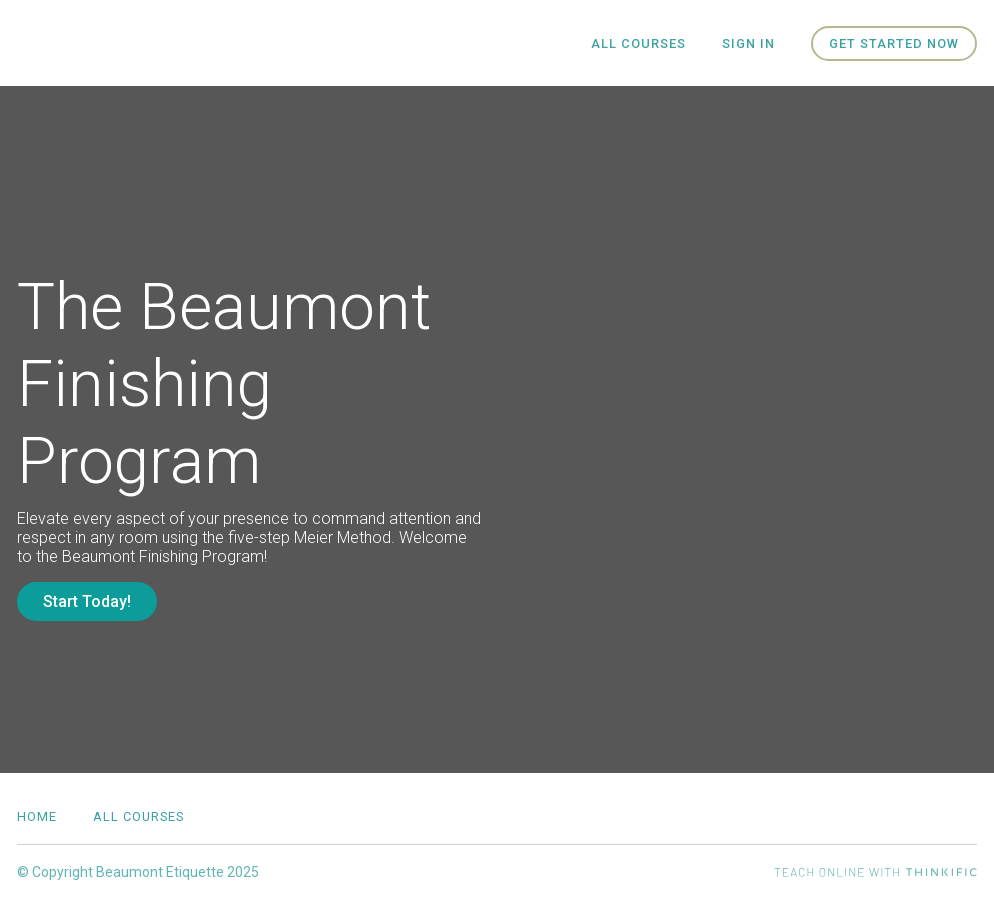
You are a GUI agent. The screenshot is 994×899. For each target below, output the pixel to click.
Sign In (748, 43)
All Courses (638, 43)
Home (37, 816)
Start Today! (87, 601)
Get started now (894, 43)
